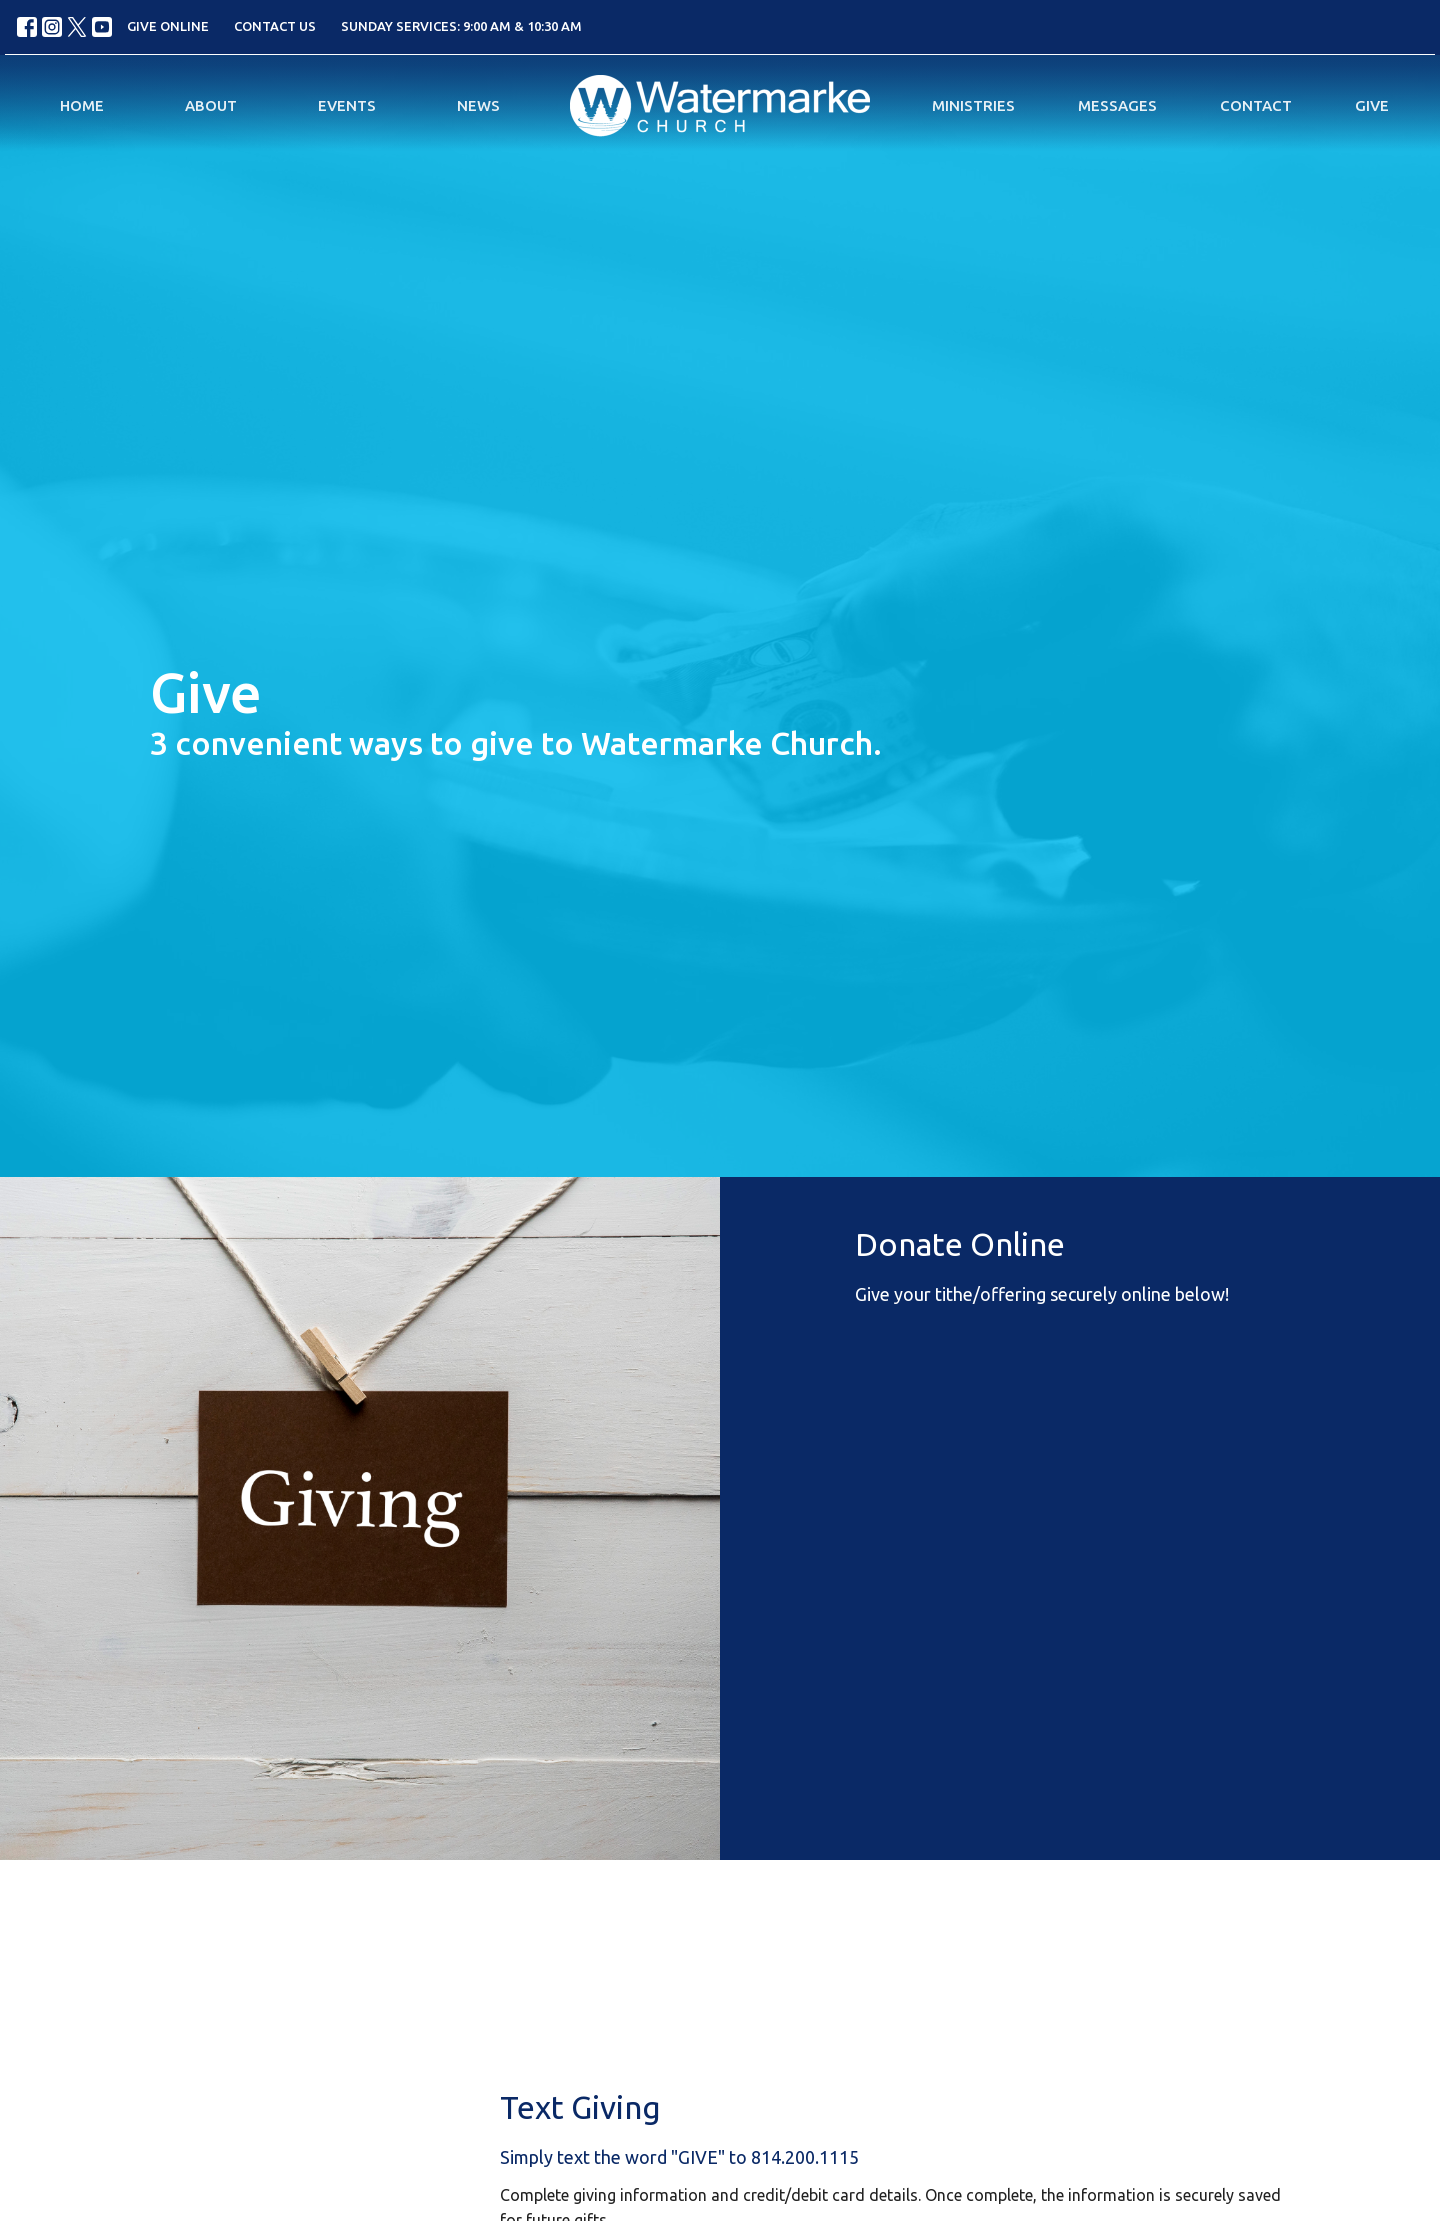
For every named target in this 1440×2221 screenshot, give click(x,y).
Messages (1117, 105)
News (478, 105)
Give (1372, 105)
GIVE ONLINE (168, 26)
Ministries (973, 105)
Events (347, 105)
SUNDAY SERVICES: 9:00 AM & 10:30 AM (461, 26)
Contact (1256, 105)
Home (82, 105)
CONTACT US (275, 26)
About (211, 105)
